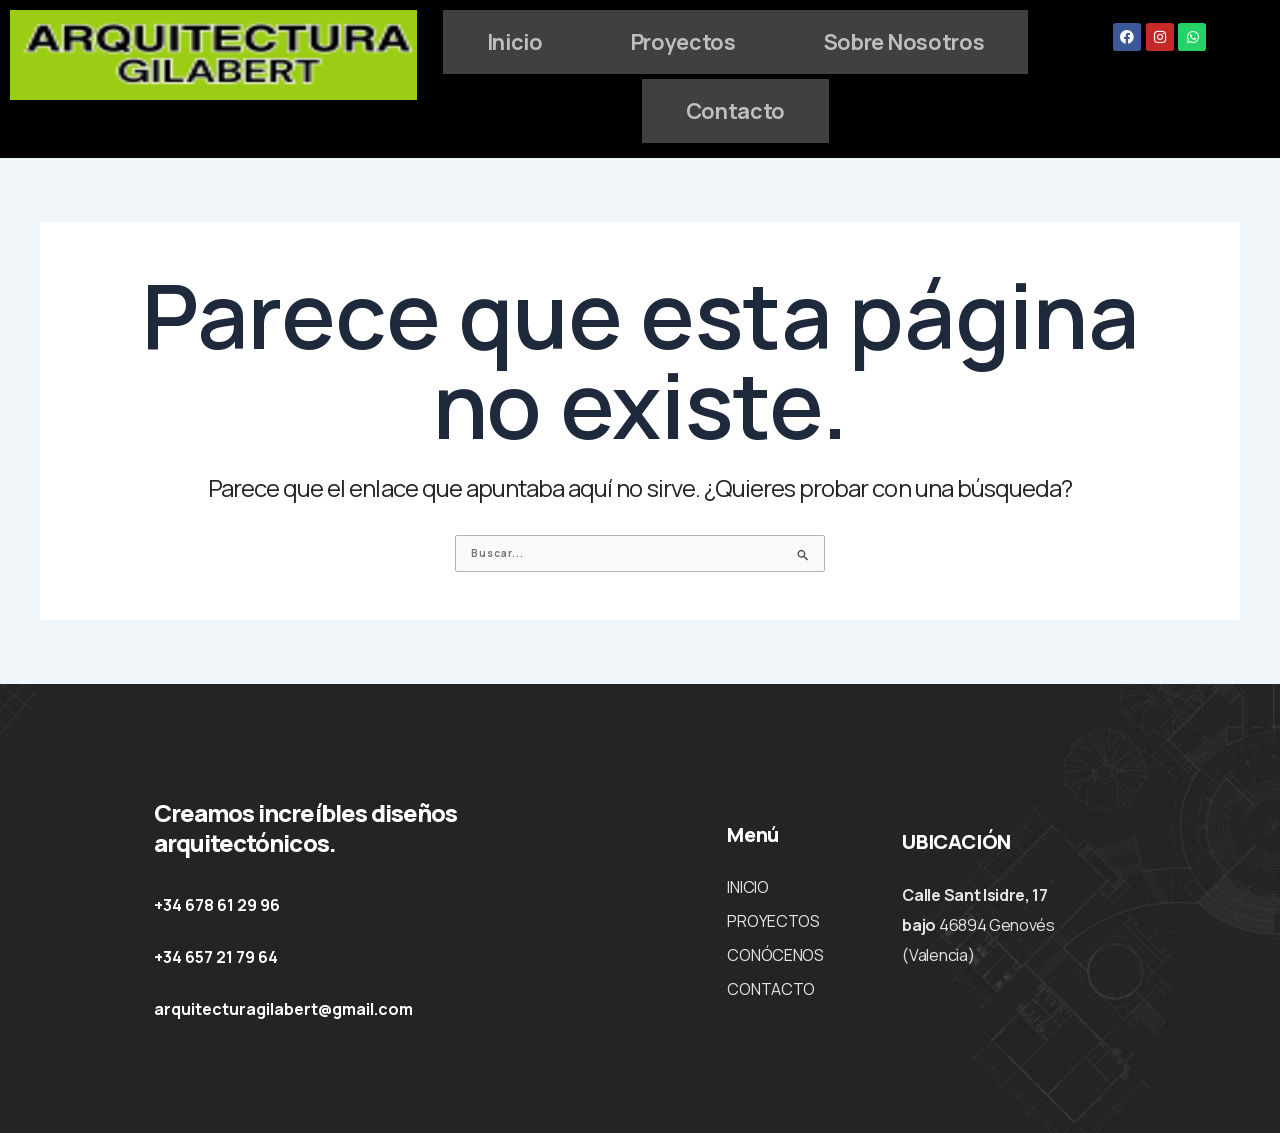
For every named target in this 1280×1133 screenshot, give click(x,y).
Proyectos (810, 40)
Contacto (869, 107)
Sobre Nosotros (637, 107)
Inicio (631, 40)
